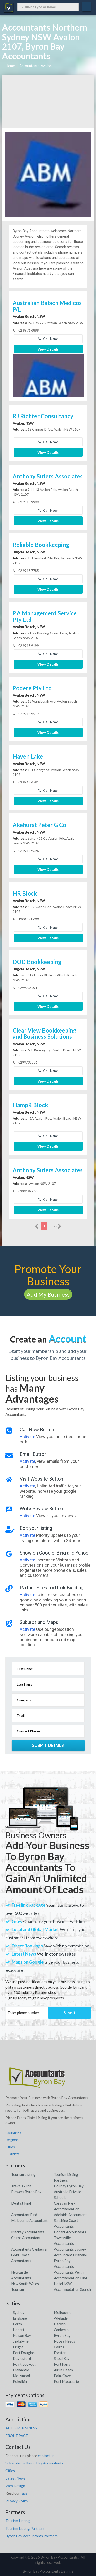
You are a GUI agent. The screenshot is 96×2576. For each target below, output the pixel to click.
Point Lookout (24, 2364)
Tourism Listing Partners (25, 2528)
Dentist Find (21, 2203)
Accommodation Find (70, 2278)
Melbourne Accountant (29, 2220)
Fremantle (21, 2370)
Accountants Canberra (29, 2249)
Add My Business (48, 1294)
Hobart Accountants (70, 2232)
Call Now (48, 338)
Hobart (18, 2329)
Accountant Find (24, 2215)
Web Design (15, 2486)
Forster (60, 2352)
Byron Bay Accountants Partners (31, 2536)
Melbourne (62, 2312)
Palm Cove (62, 2375)
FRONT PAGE (16, 2436)
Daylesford (22, 2358)
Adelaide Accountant (70, 2215)
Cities (10, 2147)
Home (10, 65)
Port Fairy (62, 2364)
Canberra (61, 2329)
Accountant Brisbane (70, 2255)
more (55, 1226)
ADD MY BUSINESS (21, 2428)
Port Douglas (24, 2352)
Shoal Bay (62, 2358)
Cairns (59, 2347)
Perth (17, 2324)
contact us (46, 2455)
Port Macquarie (66, 2381)
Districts (12, 2154)
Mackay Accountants (27, 2232)
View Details (48, 349)
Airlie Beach (63, 2370)
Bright (18, 2347)
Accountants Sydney (70, 2249)
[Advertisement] (48, 102)
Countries (13, 2133)
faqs (23, 2493)
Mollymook (22, 2375)
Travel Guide (21, 2186)
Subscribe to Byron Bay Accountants (34, 2463)
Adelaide (61, 2318)
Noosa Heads (64, 2341)
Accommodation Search (72, 2289)
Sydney (18, 2312)
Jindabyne (21, 2341)
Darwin (60, 2324)
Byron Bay (62, 2335)
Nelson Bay (22, 2335)
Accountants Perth (69, 2272)
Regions (12, 2140)
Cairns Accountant (25, 2238)
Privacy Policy (16, 2501)
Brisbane (20, 2318)
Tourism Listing (23, 2174)
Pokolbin (20, 2381)
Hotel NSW (63, 2283)
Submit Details (48, 1745)
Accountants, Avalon (35, 65)
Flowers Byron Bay (26, 2192)
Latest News (15, 2478)
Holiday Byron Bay (69, 2186)
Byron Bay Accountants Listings (48, 2571)
